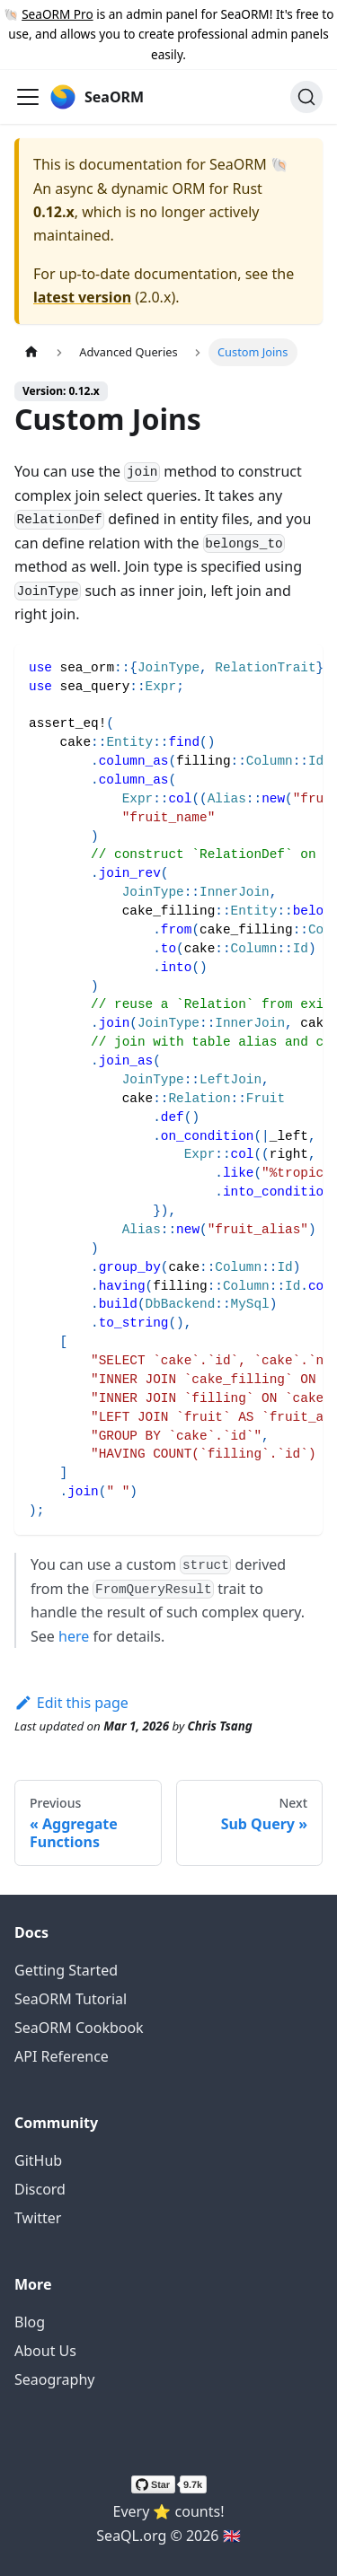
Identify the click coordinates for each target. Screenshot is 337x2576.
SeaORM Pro (57, 13)
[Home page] (31, 352)
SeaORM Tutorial (70, 1999)
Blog (29, 2322)
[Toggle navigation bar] (27, 96)
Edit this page (71, 1703)
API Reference (61, 2056)
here (73, 1636)
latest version (82, 297)
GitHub (38, 2160)
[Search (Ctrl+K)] (306, 97)
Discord (40, 2189)
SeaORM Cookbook (79, 2027)
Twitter (37, 2218)
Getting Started (66, 1970)
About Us (45, 2351)
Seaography (54, 2379)
